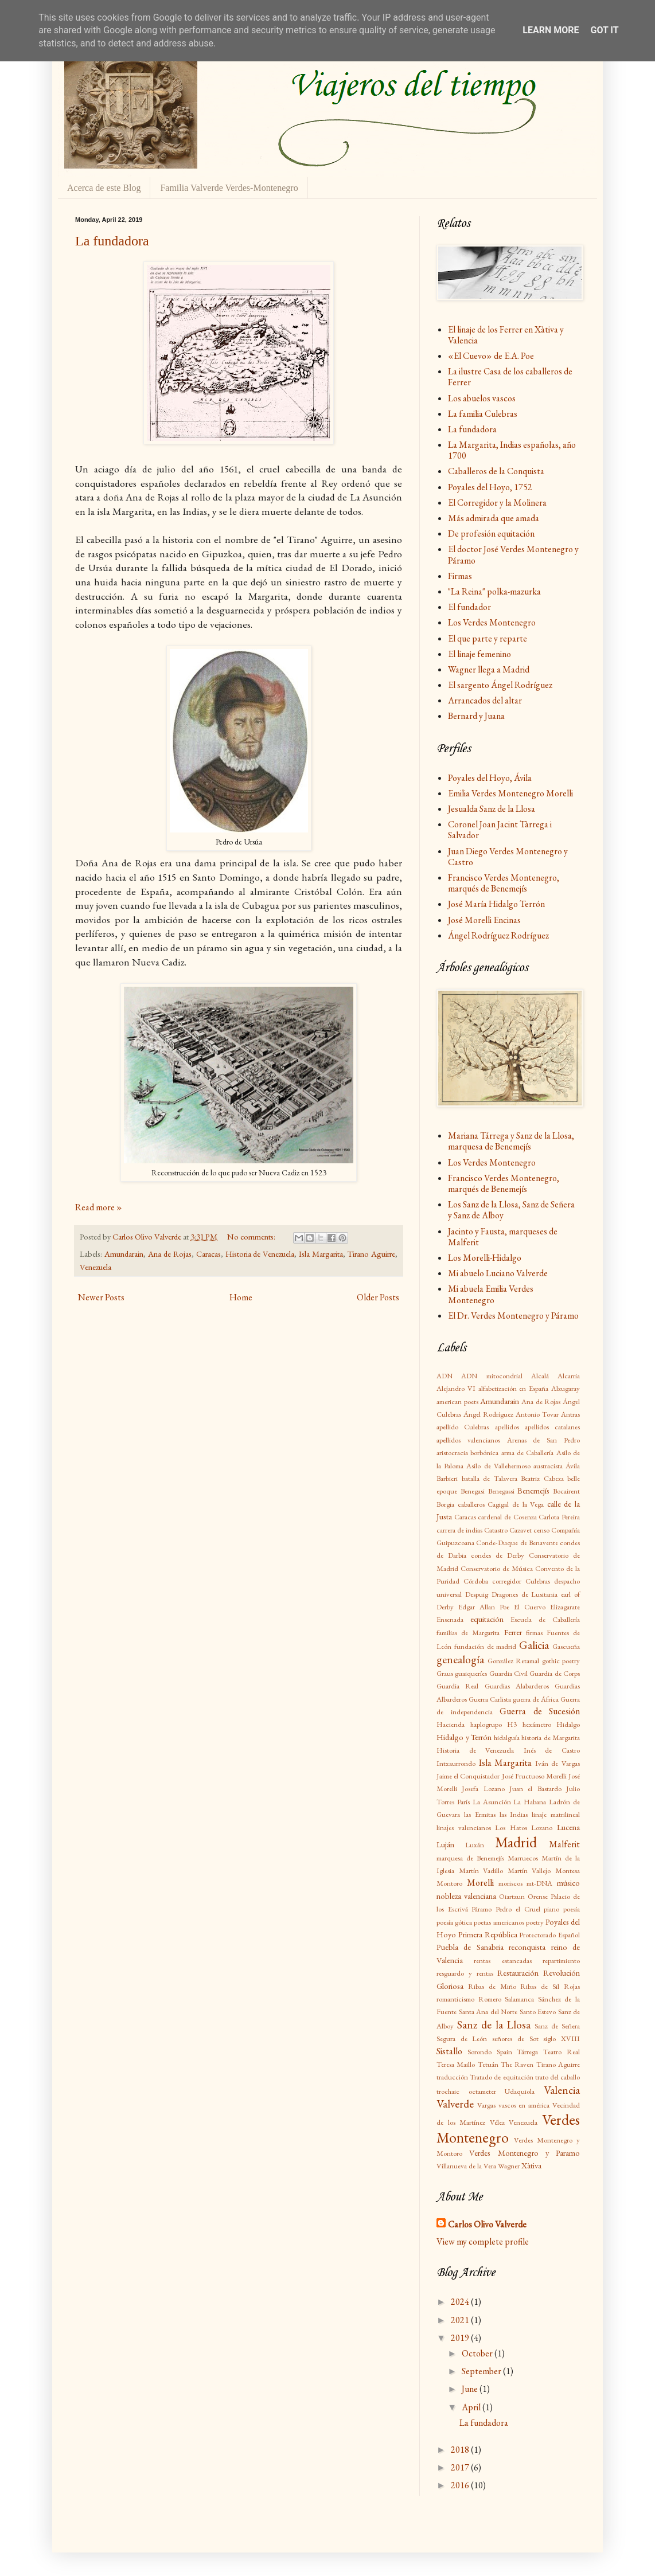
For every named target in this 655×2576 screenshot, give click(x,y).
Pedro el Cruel (518, 1909)
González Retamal (514, 1661)
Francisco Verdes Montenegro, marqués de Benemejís (503, 882)
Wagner (509, 2166)
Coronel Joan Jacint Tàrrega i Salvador (500, 829)
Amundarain (123, 1253)
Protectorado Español (549, 1935)
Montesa (567, 1870)
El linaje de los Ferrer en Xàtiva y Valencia (506, 334)
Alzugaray (565, 1388)
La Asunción (492, 1802)
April (472, 2407)
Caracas (208, 1253)
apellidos (507, 1427)
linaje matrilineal (556, 1814)
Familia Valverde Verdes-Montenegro (229, 188)
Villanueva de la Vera (466, 2166)
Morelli (480, 1883)
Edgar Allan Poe (483, 1607)
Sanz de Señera (557, 2026)
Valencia (562, 2090)
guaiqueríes (471, 1673)
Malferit (564, 1844)
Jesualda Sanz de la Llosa (491, 809)
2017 (461, 2467)
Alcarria (568, 1376)
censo (541, 1530)
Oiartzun (512, 1896)
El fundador (469, 607)
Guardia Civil (508, 1673)
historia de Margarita (550, 1737)
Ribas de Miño (492, 1986)
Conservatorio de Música (497, 1568)
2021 (461, 2320)
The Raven (517, 2064)
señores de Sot (515, 2038)
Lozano (541, 1827)
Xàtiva (531, 2165)
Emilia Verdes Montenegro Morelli (510, 793)
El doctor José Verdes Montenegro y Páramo (513, 554)
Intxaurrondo (455, 1763)
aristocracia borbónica (467, 1452)
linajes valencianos (463, 1827)
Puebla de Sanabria (470, 1946)
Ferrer (513, 1632)
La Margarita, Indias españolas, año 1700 (512, 450)
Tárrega (527, 2052)
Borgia (445, 1504)
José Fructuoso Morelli (534, 1776)
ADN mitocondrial (491, 1376)
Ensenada (449, 1619)
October (478, 2353)
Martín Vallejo (529, 1870)
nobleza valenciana (466, 1895)
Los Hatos (511, 1827)
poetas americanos (499, 1922)
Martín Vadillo (481, 1870)
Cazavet (520, 1530)
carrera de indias (459, 1530)
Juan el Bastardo (535, 1788)
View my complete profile (482, 2241)
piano (551, 1909)
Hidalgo (568, 1724)
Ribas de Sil (539, 1986)
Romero (489, 1999)
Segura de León (461, 2038)
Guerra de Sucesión (540, 1711)
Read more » (98, 1207)
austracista (548, 1466)
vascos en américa (524, 2105)
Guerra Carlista (490, 1699)
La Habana (529, 1802)
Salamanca (519, 1999)
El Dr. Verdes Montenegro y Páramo (513, 1316)
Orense (538, 1896)
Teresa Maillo (455, 2064)
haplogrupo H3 (493, 1724)
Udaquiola (520, 2091)
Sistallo (449, 2051)
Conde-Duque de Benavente (517, 1542)
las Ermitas (480, 1814)
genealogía (460, 1659)
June (470, 2389)
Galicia (534, 1645)
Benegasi (473, 1491)
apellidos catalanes (552, 1427)
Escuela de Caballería (545, 1619)
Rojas (572, 1986)
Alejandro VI (455, 1388)
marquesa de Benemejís (470, 1858)
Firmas (460, 576)
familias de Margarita (468, 1632)
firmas (534, 1632)
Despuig (476, 1594)
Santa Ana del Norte (488, 2011)
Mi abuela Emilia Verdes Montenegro (490, 1294)
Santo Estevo (538, 2011)
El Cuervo (529, 1607)
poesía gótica (454, 1922)
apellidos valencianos (468, 1440)
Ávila (573, 1466)
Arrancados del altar (485, 700)
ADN (444, 1376)
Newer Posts (101, 1297)
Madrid (516, 1842)
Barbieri (447, 1478)
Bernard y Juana (476, 716)
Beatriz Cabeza (542, 1478)
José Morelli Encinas (484, 920)
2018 (461, 2450)
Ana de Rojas (170, 1253)
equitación (487, 1618)
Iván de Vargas (557, 1763)
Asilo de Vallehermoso (498, 1466)
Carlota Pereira (559, 1517)
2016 (461, 2485)
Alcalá (540, 1376)
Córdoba (475, 1581)
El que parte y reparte (487, 638)
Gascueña (566, 1646)
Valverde (455, 2104)
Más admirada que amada (493, 518)
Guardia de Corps (554, 1673)
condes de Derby (497, 1555)
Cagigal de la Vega (516, 1504)
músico (568, 1882)
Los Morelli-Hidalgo (484, 1258)
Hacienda (450, 1724)
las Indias (514, 1814)
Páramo (481, 1909)
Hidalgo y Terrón (464, 1736)
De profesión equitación (491, 533)
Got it (604, 30)
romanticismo (455, 1999)
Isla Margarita (321, 1253)
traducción (452, 2077)
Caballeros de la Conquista (496, 471)
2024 (461, 2302)
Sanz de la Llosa (494, 2025)
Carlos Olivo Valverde (487, 2224)
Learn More (551, 30)
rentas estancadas (502, 1960)
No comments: (252, 1236)
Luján (445, 1844)
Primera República (487, 1934)
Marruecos (523, 1858)
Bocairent (566, 1491)
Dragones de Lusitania (525, 1594)
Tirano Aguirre (371, 1253)
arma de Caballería (527, 1452)
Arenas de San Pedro (543, 1440)
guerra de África (536, 1699)
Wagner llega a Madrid (488, 669)
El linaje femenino (479, 654)
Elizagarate (565, 1607)
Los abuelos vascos (482, 398)
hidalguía (507, 1737)
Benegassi (501, 1491)
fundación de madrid (485, 1646)
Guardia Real (457, 1686)
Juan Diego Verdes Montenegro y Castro (508, 856)
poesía (571, 1909)
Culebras (537, 1581)
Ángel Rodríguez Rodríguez (498, 935)
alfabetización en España (513, 1388)
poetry (535, 1922)
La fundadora (112, 240)
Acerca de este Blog (104, 188)
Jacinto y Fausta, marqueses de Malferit (502, 1236)
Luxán (474, 1845)
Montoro (449, 1883)
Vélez (497, 2122)
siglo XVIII (561, 2038)
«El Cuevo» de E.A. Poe (491, 356)
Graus (444, 1673)
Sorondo (479, 2052)
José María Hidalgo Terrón (496, 904)
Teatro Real (561, 2052)
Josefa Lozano (483, 1788)
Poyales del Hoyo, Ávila (490, 778)
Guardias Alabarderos (517, 1686)
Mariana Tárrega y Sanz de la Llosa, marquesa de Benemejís (511, 1140)
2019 (461, 2338)
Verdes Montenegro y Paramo (524, 2152)
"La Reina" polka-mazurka (494, 591)
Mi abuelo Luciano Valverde (498, 1273)
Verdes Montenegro (508, 2128)
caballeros (471, 1504)
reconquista (527, 1946)
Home (240, 1297)
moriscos (510, 1883)
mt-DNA (539, 1883)
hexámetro (537, 1724)
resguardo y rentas (464, 1973)
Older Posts (378, 1297)
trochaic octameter (466, 2091)
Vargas (486, 2105)
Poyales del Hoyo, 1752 (490, 487)
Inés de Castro (552, 1750)
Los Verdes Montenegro (492, 622)
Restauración (518, 1972)
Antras (570, 1414)
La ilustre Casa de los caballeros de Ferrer (510, 376)
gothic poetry (561, 1661)
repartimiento (561, 1960)
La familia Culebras (482, 414)
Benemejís (533, 1490)
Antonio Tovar (537, 1414)
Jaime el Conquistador (468, 1776)
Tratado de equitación (501, 2077)
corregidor (506, 1581)
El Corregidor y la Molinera (497, 503)
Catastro (496, 1530)
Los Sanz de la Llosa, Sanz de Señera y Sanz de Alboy (511, 1209)
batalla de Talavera (489, 1478)
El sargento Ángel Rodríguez (500, 685)
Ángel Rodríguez (488, 1414)
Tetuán (488, 2064)
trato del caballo (557, 2077)
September (482, 2371)
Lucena (568, 1826)
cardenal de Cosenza (507, 1517)
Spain (504, 2052)
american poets (457, 1401)
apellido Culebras (462, 1427)
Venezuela (95, 1266)
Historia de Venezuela (260, 1253)
